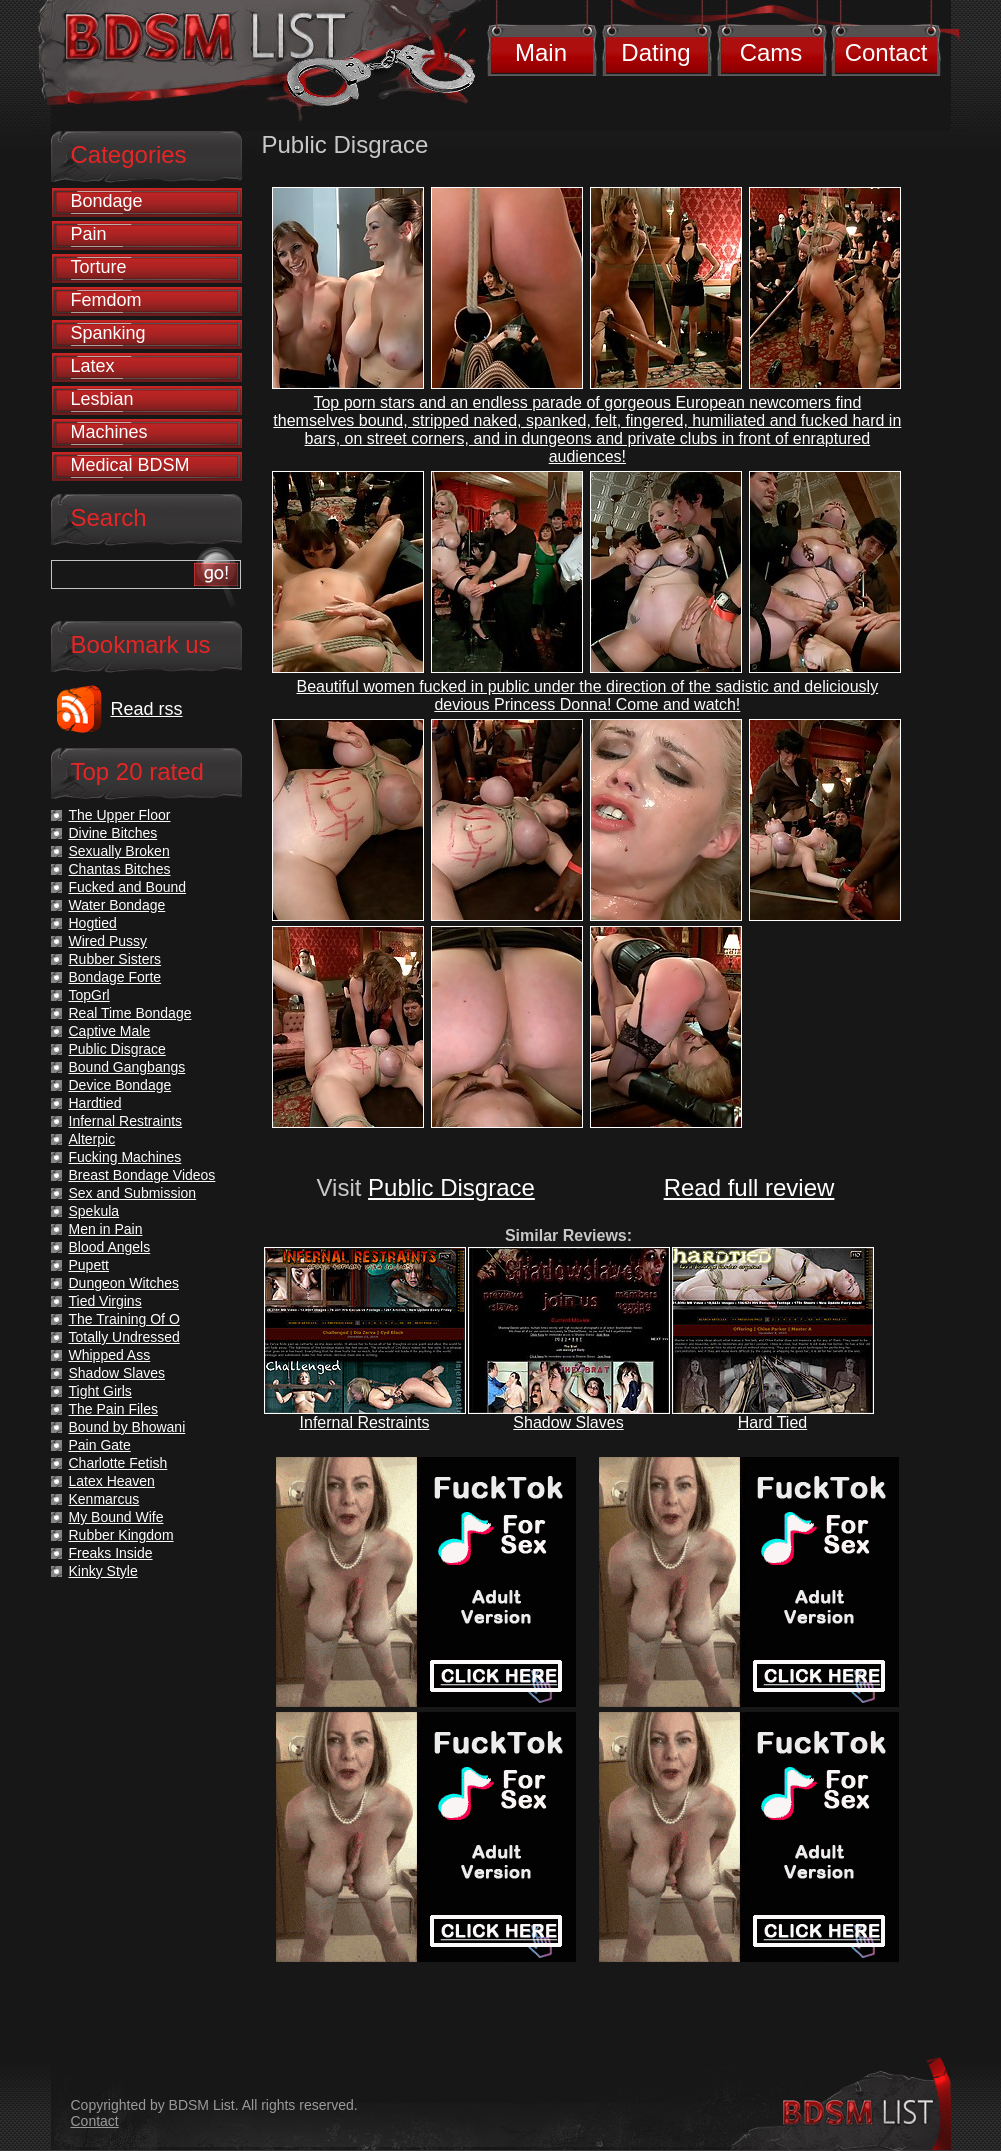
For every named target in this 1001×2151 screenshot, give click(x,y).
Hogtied (93, 923)
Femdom (106, 300)
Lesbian (102, 399)
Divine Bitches (113, 833)
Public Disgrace (451, 1187)
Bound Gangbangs (127, 1067)
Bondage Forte (115, 977)
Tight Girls (100, 1391)
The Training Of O (124, 1319)
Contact (886, 52)
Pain (89, 234)
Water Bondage (117, 905)
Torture (99, 267)
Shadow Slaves (568, 1422)
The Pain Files (113, 1409)
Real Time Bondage (130, 1013)
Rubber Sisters (115, 959)
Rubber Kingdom (121, 1535)
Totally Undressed (124, 1337)
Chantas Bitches (120, 869)
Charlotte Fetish (118, 1463)
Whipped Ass (110, 1355)
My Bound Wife (116, 1517)
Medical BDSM (130, 465)
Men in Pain (106, 1229)
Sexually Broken (119, 851)
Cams (771, 52)
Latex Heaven (112, 1481)
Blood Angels (110, 1247)
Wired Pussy (108, 941)
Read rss (147, 709)
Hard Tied (772, 1422)
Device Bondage (120, 1085)
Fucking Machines (125, 1157)
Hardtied (95, 1103)
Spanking (108, 333)
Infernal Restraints (365, 1422)
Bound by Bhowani (127, 1427)
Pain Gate (100, 1445)
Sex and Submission (133, 1193)
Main (541, 52)
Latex (93, 366)
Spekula (94, 1211)
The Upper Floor (120, 815)
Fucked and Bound (128, 887)
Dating (655, 52)
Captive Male (110, 1031)
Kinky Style (103, 1571)
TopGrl (89, 995)
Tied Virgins (105, 1301)
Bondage (107, 201)
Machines (109, 432)
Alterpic (92, 1139)
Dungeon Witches (124, 1283)
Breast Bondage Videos (142, 1175)
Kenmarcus (104, 1499)
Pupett (89, 1265)
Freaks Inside (111, 1553)
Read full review (749, 1187)
